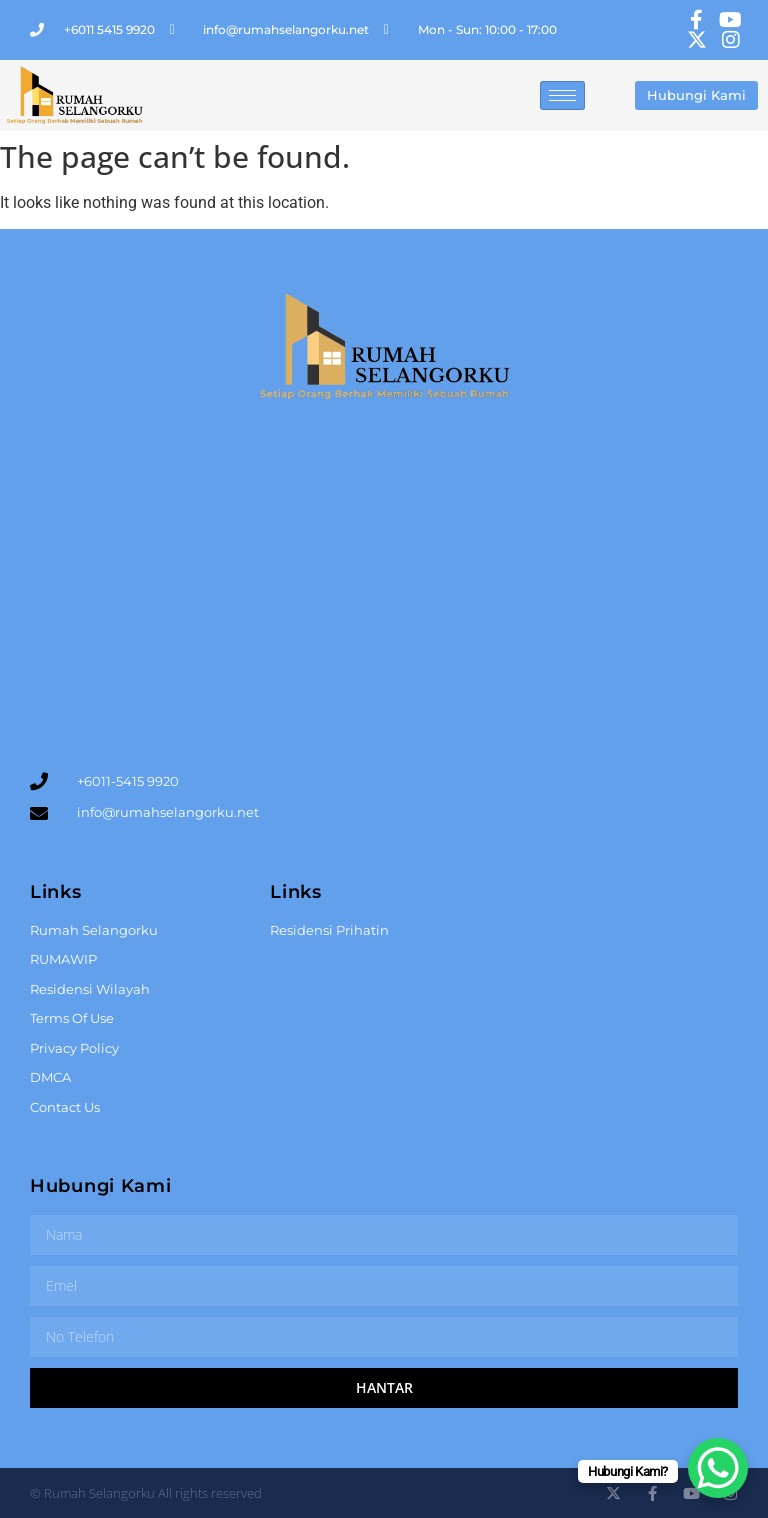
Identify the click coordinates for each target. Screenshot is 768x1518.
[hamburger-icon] (562, 95)
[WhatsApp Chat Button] (718, 1468)
